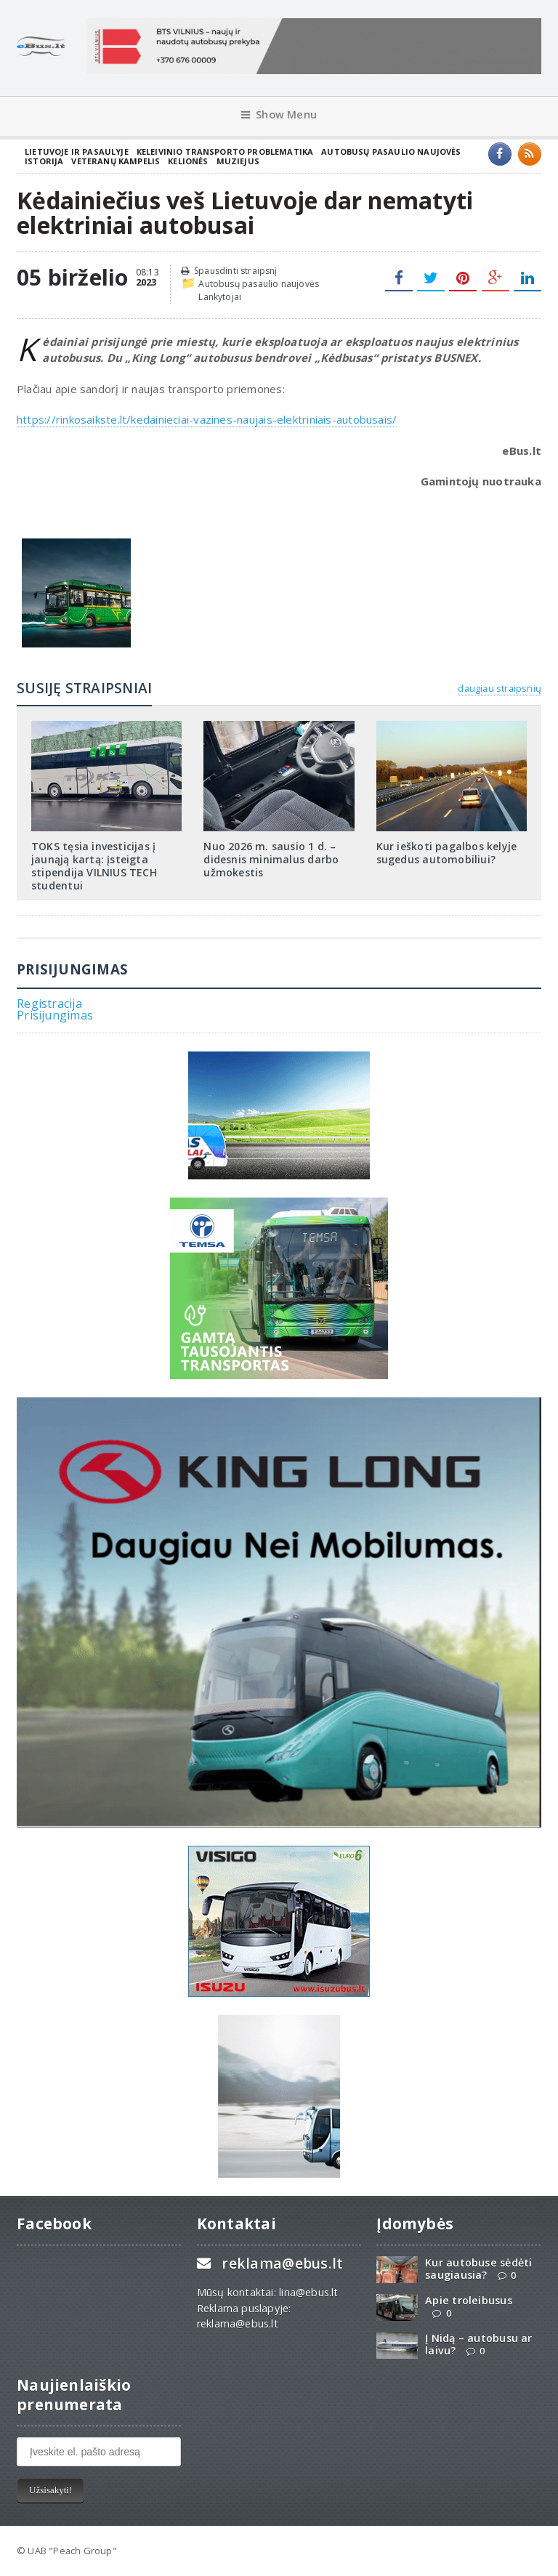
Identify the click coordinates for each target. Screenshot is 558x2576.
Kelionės (188, 161)
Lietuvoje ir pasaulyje (77, 152)
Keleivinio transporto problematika (225, 152)
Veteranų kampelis (115, 161)
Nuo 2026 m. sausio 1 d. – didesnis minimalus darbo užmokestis (271, 859)
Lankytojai (219, 297)
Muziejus (238, 161)
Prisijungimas (55, 1015)
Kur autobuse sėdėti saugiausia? (478, 2269)
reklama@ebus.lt (282, 2263)
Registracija (49, 1004)
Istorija (44, 161)
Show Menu (279, 114)
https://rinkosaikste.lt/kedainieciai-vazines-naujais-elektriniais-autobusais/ (207, 419)
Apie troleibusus (468, 2300)
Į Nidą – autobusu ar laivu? (478, 2344)
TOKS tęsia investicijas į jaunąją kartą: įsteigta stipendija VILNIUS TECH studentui (94, 866)
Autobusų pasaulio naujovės (391, 152)
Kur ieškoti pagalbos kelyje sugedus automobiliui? (446, 852)
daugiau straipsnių (499, 688)
